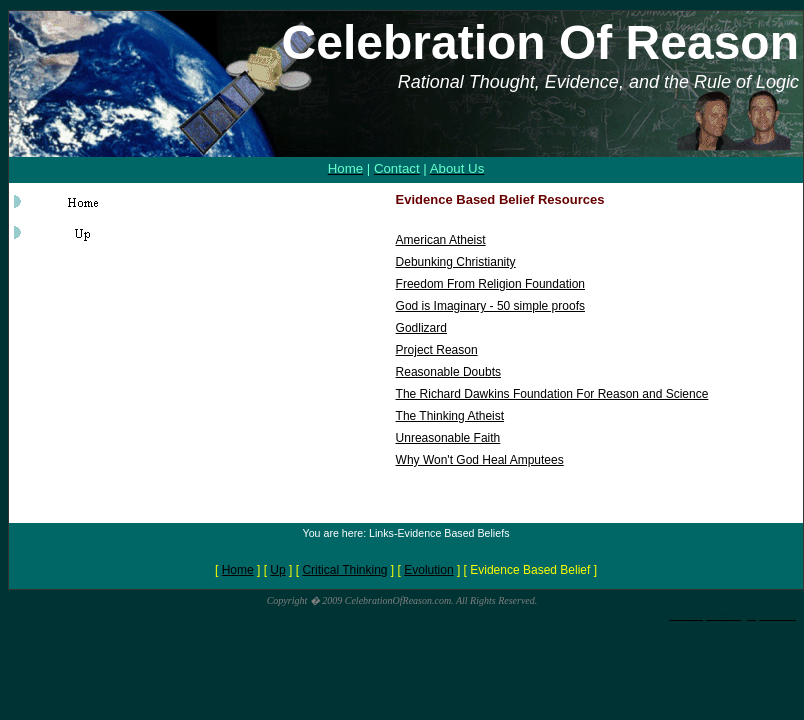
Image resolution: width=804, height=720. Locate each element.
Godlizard (421, 328)
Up (277, 570)
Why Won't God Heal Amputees (480, 460)
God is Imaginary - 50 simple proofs (490, 306)
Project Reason (437, 350)
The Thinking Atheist (450, 416)
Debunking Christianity (456, 262)
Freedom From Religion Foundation (490, 284)
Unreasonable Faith (448, 438)
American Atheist (441, 240)
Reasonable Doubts (448, 372)
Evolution (428, 570)
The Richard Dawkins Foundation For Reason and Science (552, 394)
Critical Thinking (344, 570)
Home (238, 570)
